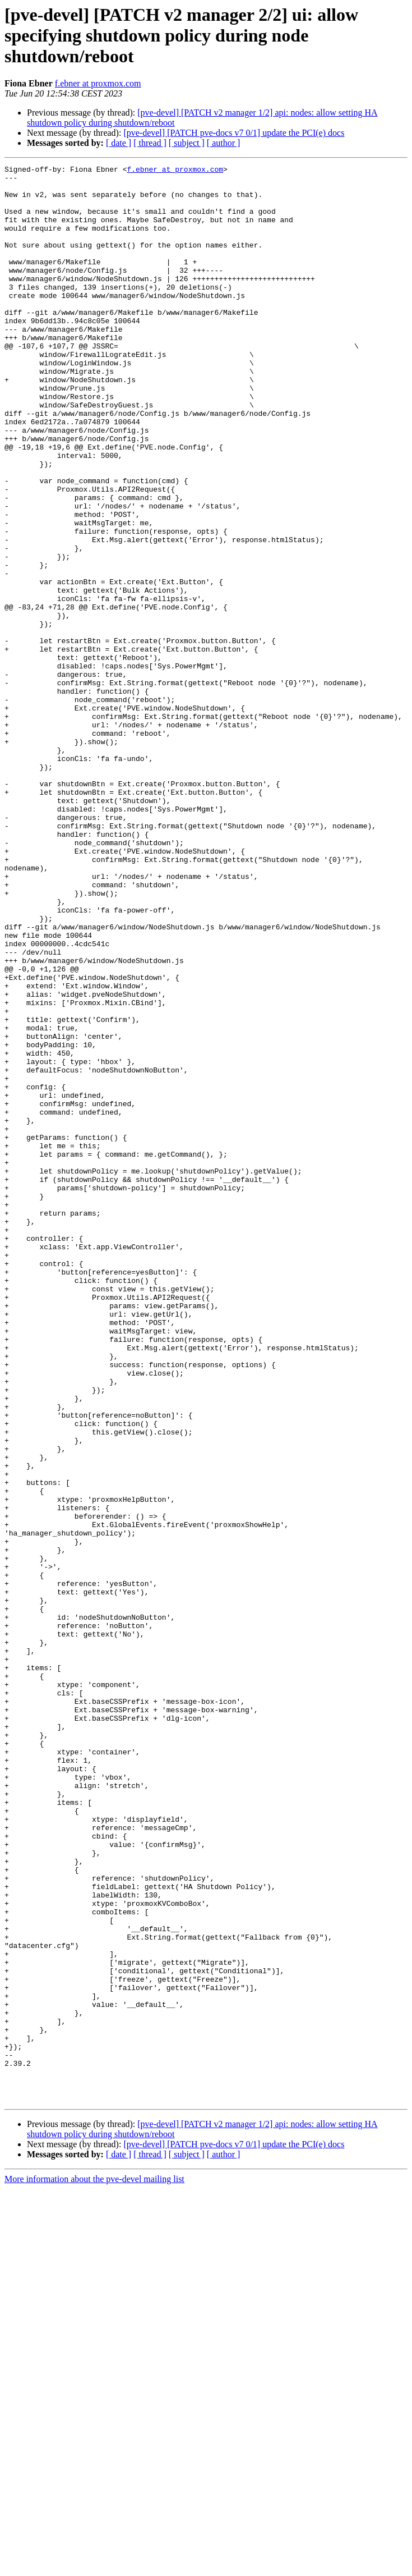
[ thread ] (149, 143)
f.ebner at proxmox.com (98, 83)
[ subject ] (187, 143)
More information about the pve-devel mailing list (94, 2566)
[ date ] (118, 143)
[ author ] (223, 143)
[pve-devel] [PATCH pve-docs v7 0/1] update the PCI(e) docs (233, 132)
